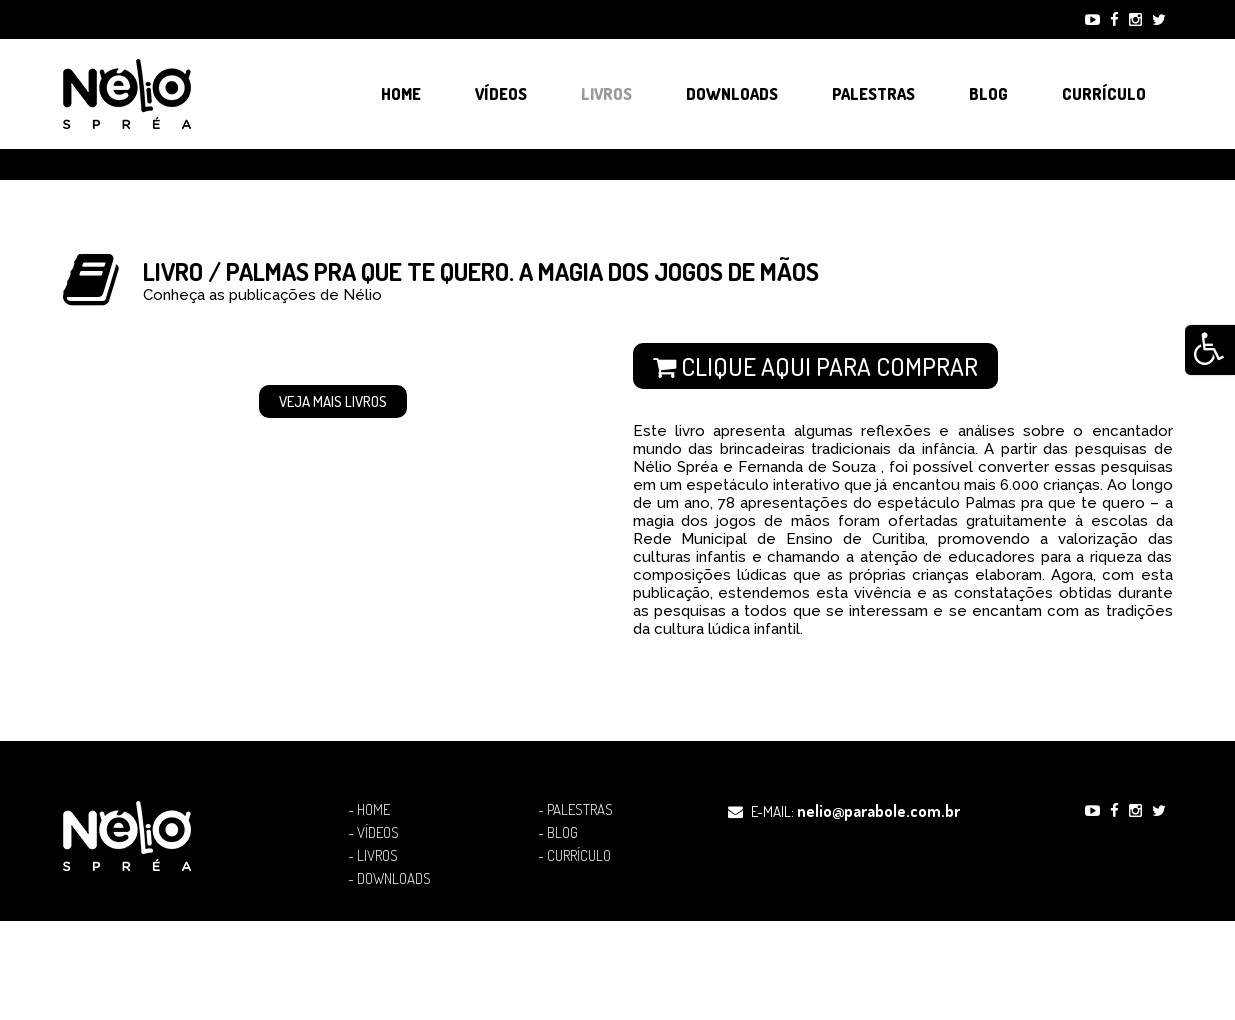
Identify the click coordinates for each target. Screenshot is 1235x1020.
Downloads (732, 94)
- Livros (373, 856)
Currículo (1104, 94)
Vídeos (501, 94)
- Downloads (389, 879)
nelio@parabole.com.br (878, 811)
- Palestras (575, 810)
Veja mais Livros (333, 401)
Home (401, 94)
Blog (988, 94)
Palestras (873, 94)
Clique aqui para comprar (815, 366)
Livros (606, 94)
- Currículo (574, 856)
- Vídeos (373, 833)
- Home (369, 810)
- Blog (558, 833)
